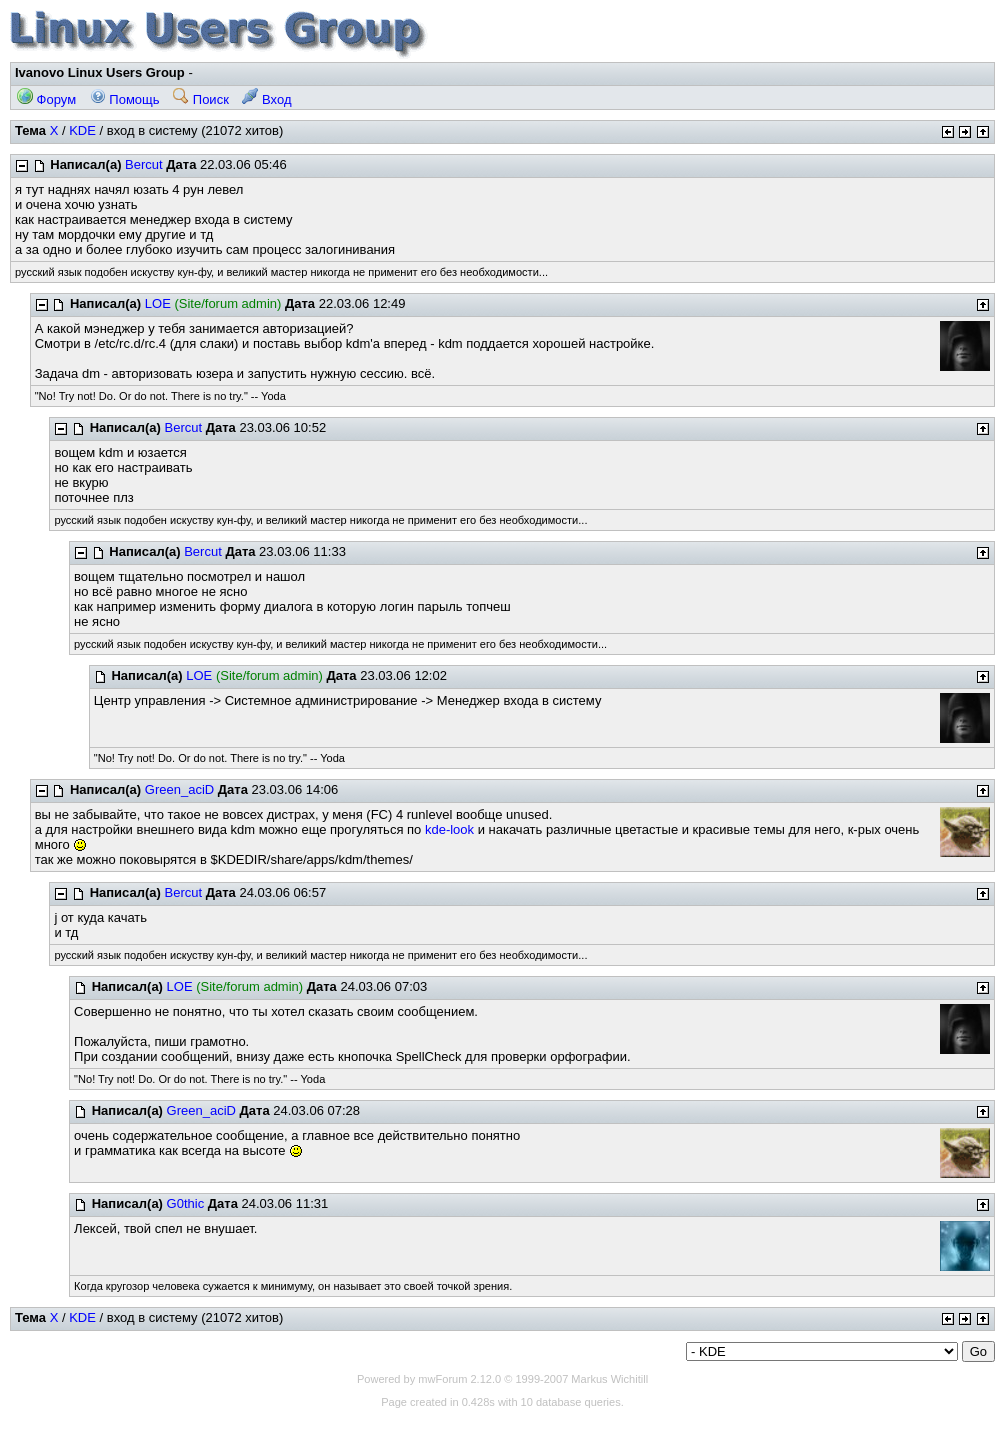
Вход (266, 99)
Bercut (144, 164)
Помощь (125, 99)
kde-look (449, 829)
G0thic (186, 1203)
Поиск (201, 99)
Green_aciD (179, 789)
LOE (158, 303)
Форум (46, 99)
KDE (82, 130)
